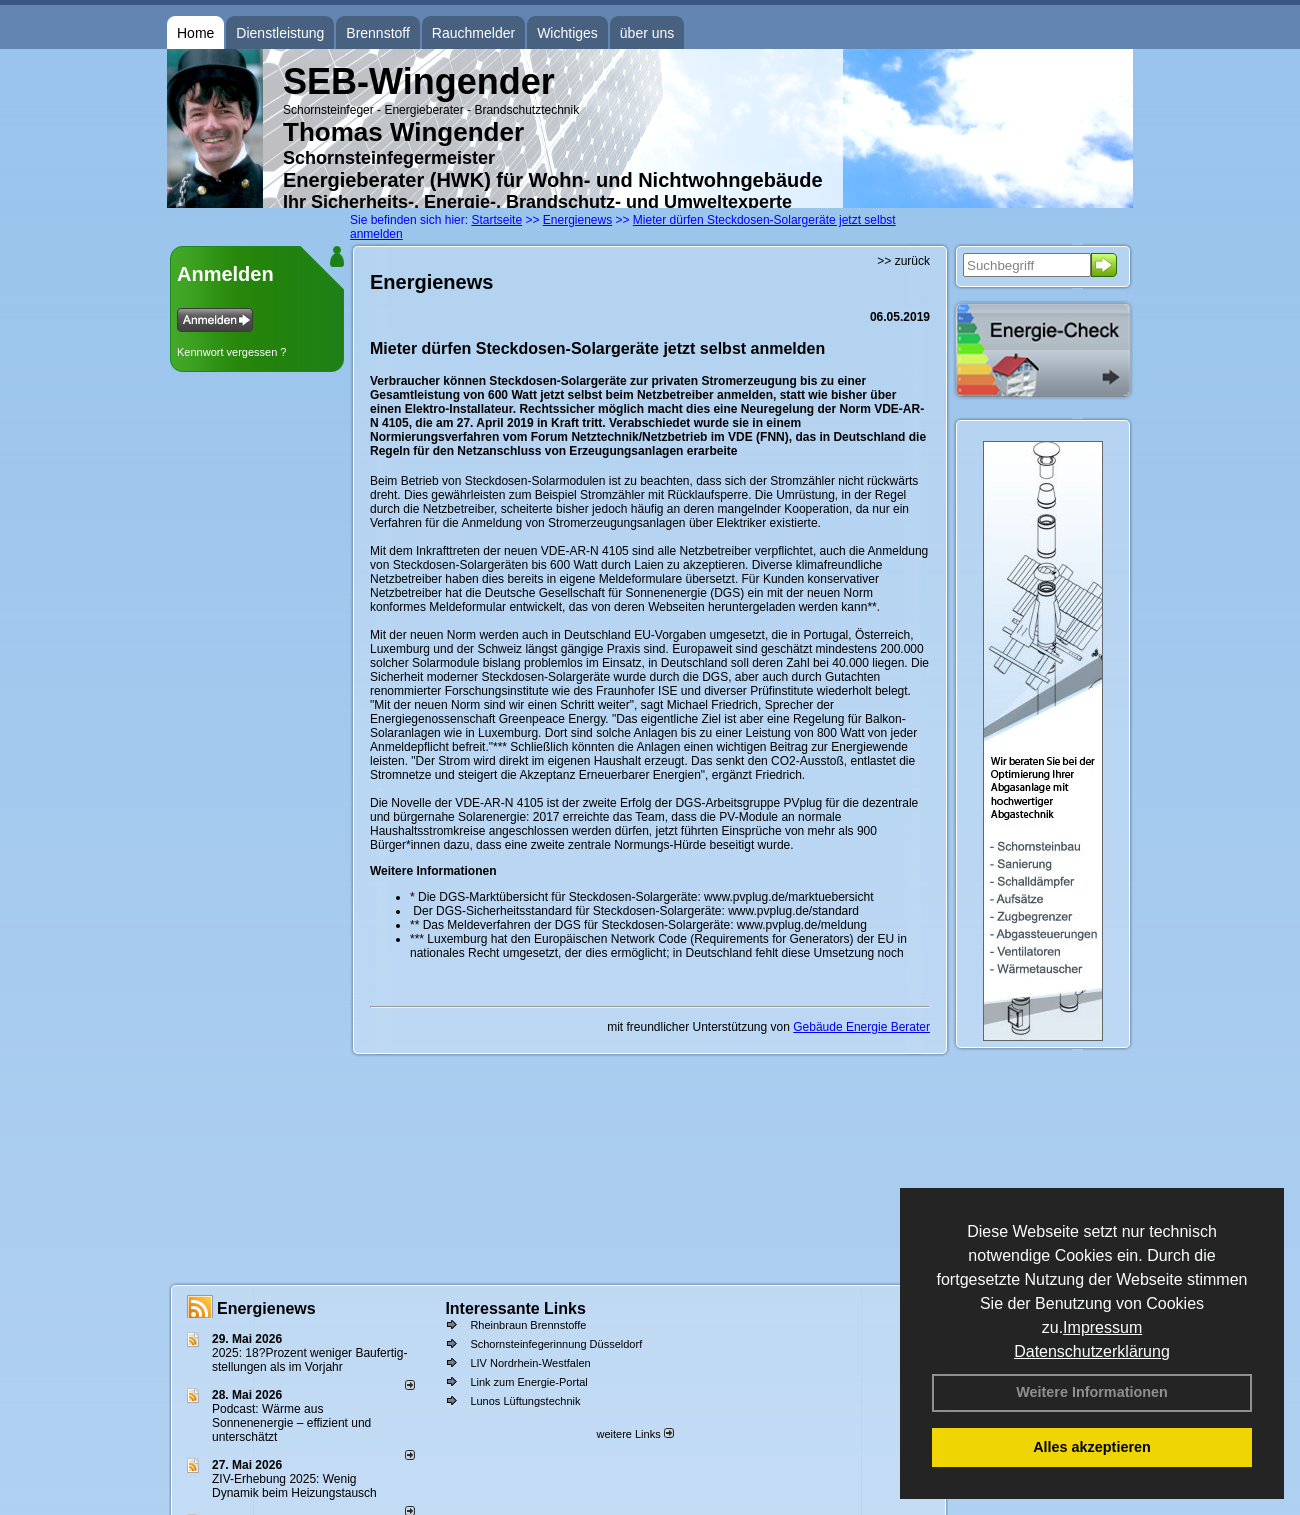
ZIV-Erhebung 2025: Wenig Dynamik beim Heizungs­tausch (294, 1486)
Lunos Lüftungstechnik (525, 1401)
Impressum (1102, 1327)
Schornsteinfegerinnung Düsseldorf (556, 1344)
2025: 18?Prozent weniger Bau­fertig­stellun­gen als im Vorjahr (309, 1360)
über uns (647, 33)
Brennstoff (378, 33)
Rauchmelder (473, 33)
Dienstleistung (280, 33)
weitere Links (634, 1434)
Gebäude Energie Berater (861, 1027)
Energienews (266, 1308)
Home (195, 33)
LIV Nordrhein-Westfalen (530, 1363)
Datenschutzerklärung (1092, 1351)
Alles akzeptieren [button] (1092, 1447)
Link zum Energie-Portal (528, 1382)
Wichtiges (567, 33)
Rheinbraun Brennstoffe (528, 1325)
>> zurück (903, 261)
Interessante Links (515, 1308)
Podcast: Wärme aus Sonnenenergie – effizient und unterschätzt (291, 1423)
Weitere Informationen (1092, 1392)
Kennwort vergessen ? (231, 352)
